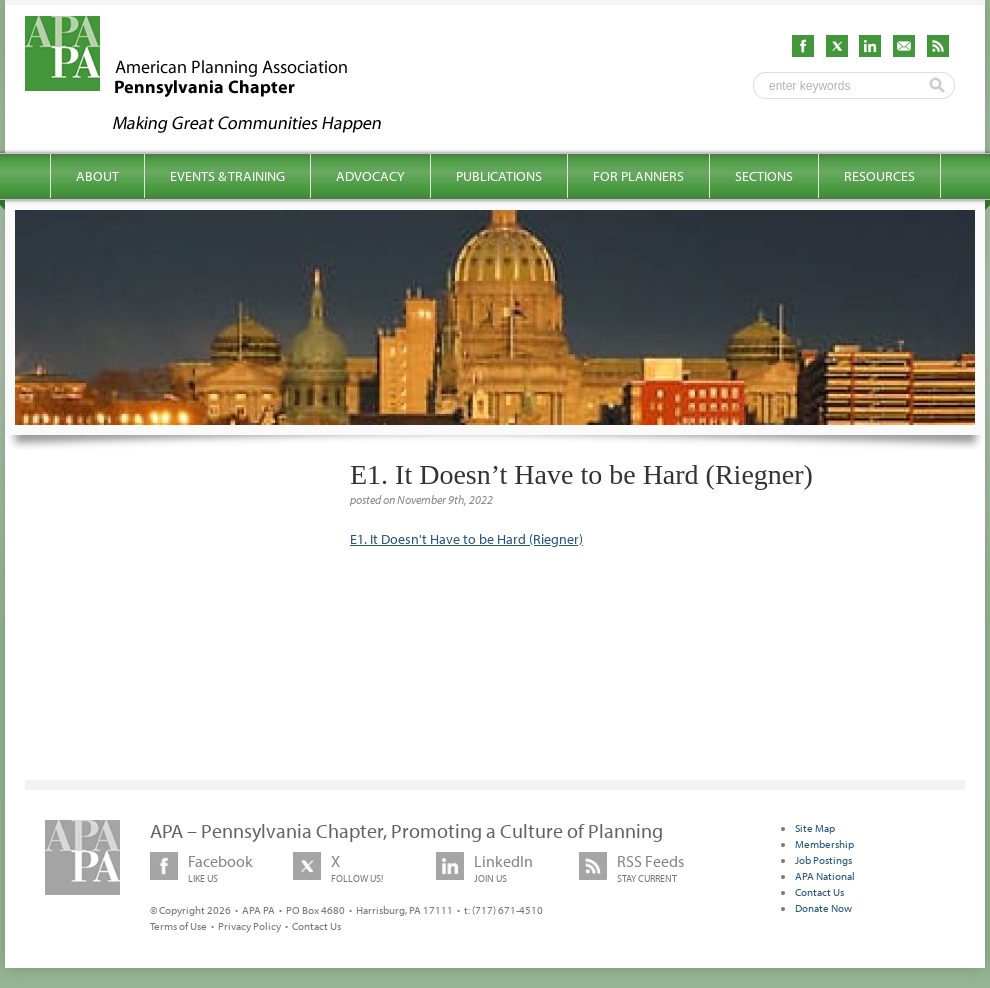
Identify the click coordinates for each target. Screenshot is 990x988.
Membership (824, 844)
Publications (499, 176)
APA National (825, 876)
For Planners (638, 176)
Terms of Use (178, 926)
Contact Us (316, 926)
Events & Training (227, 176)
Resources (879, 176)
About (97, 176)
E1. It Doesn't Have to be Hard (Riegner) (466, 539)
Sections (764, 176)
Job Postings (823, 860)
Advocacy (370, 176)
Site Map (815, 828)
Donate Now (823, 908)
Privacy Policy (249, 926)
